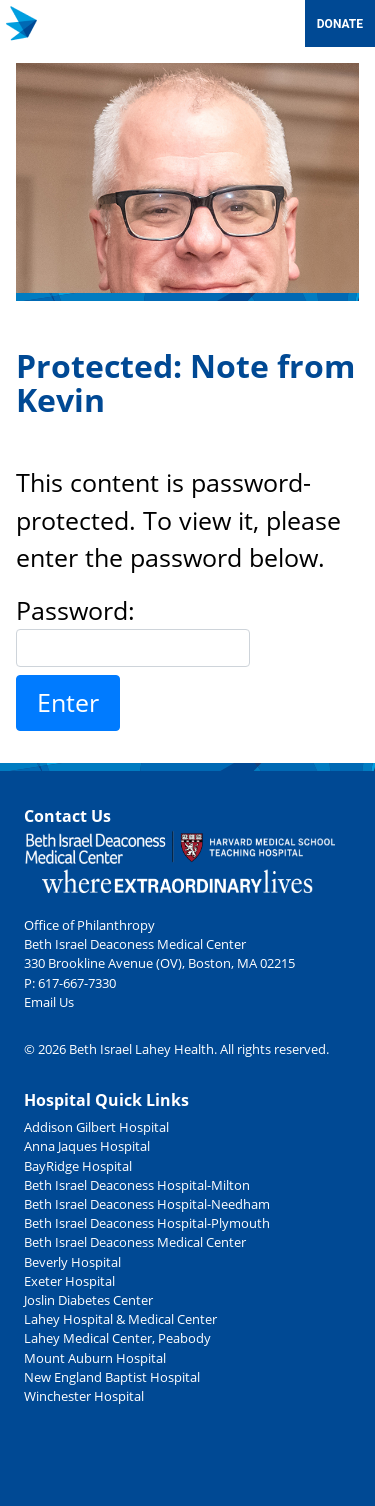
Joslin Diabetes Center (88, 1300)
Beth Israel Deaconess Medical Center (135, 1242)
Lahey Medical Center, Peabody (117, 1338)
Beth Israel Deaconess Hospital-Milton (137, 1185)
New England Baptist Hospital (112, 1377)
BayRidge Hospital (78, 1166)
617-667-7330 (77, 983)
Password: (133, 630)
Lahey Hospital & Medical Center (120, 1319)
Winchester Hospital (84, 1396)
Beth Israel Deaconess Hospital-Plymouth (147, 1223)
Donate (340, 24)
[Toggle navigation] (281, 23)
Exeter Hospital (69, 1281)
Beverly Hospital (72, 1262)
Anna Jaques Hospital (87, 1146)
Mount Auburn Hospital (95, 1358)
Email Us (49, 1002)
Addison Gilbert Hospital (96, 1127)
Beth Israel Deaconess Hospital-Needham (147, 1204)
